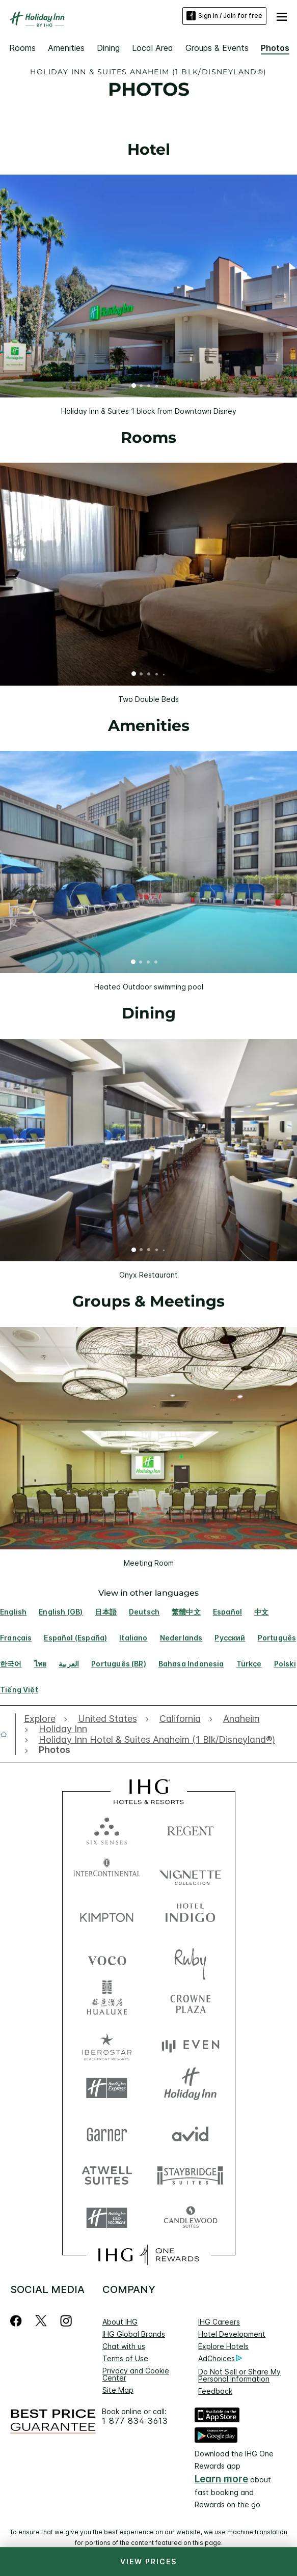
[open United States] (107, 1718)
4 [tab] (156, 387)
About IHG (120, 2321)
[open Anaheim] (241, 1718)
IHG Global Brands (133, 2334)
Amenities (66, 48)
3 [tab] (149, 387)
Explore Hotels (223, 2346)
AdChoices (220, 2358)
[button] (282, 16)
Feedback (215, 2391)
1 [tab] (134, 387)
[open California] (180, 1718)
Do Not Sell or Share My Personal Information (239, 2375)
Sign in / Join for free (224, 15)
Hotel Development (231, 2334)
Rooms (22, 48)
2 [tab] (142, 387)
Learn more (221, 2479)
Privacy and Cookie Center (135, 2374)
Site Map (117, 2390)
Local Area (152, 48)
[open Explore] (42, 1718)
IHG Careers (219, 2321)
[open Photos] (52, 1749)
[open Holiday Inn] (63, 1729)
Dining (108, 48)
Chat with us (123, 2346)
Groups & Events (217, 48)
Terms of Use (125, 2358)
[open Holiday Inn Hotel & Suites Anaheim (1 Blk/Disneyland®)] (157, 1739)
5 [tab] (163, 386)
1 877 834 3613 (135, 2421)
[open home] (8, 1734)
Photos (275, 48)
